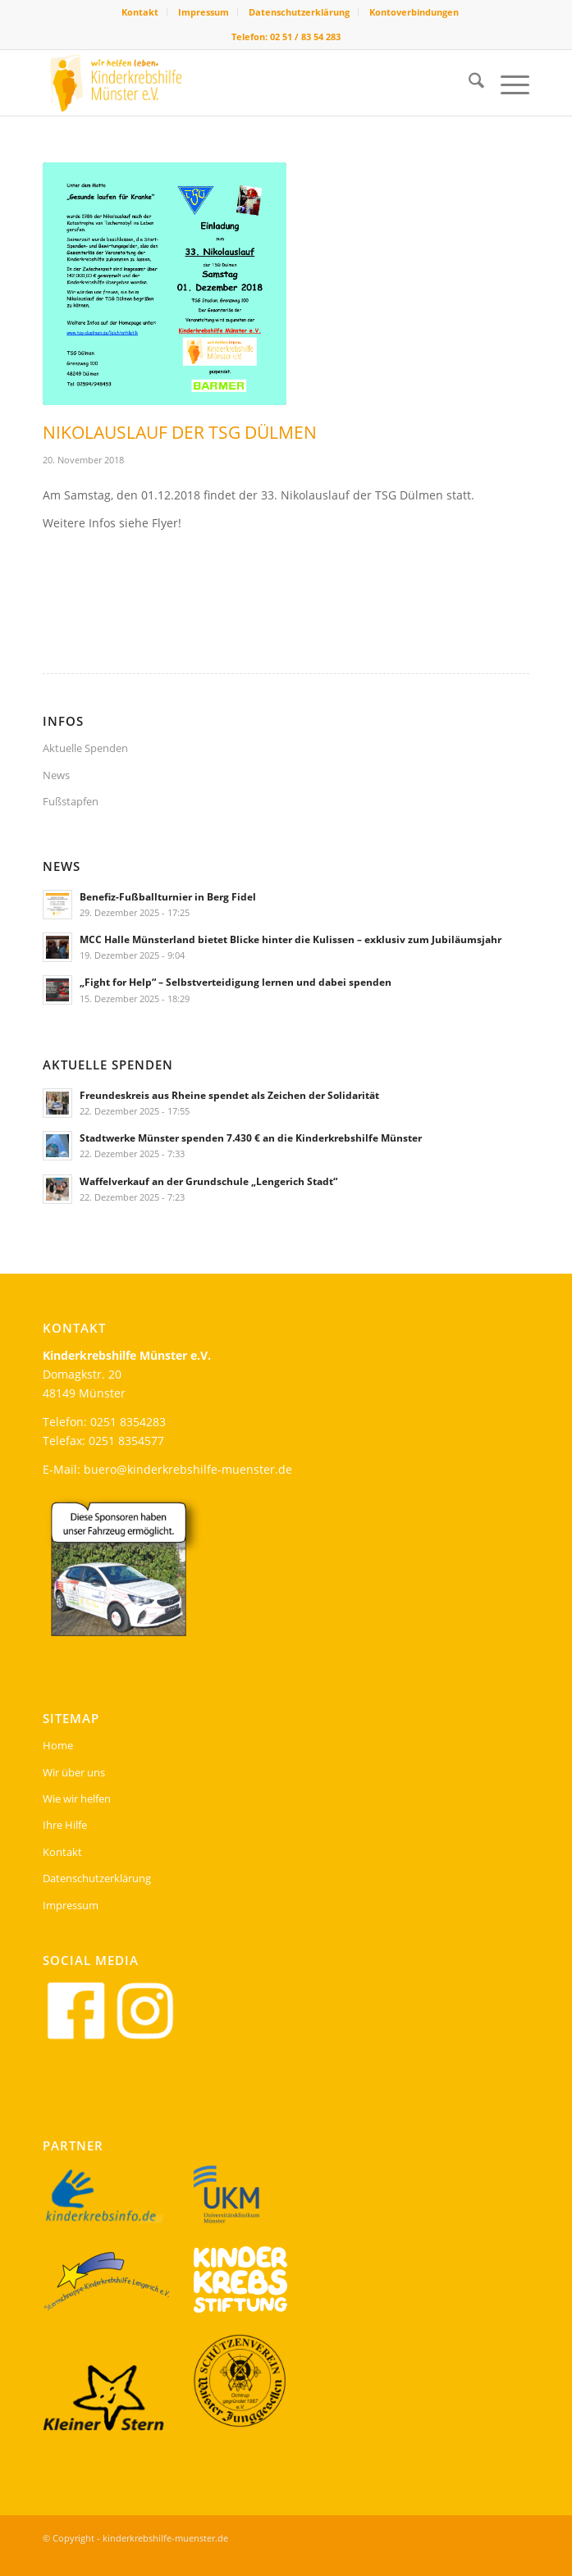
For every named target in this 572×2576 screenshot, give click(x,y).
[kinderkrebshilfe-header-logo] (237, 83)
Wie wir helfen (77, 1798)
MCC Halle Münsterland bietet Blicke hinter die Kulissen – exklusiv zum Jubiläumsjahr (290, 939)
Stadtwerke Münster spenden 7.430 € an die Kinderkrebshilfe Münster (251, 1137)
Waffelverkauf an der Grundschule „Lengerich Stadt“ (208, 1181)
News (56, 775)
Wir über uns (74, 1772)
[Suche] (468, 83)
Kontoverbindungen (414, 12)
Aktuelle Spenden (85, 748)
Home (58, 1745)
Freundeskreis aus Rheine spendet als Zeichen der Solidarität (229, 1094)
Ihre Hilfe (65, 1824)
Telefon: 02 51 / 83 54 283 (286, 36)
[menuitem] (140, 12)
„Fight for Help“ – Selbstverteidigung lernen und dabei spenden (235, 981)
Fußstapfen (70, 801)
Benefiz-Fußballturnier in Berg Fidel (168, 896)
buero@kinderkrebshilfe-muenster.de (188, 1469)
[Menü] (506, 83)
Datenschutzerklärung (299, 12)
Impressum (203, 12)
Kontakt (139, 12)
